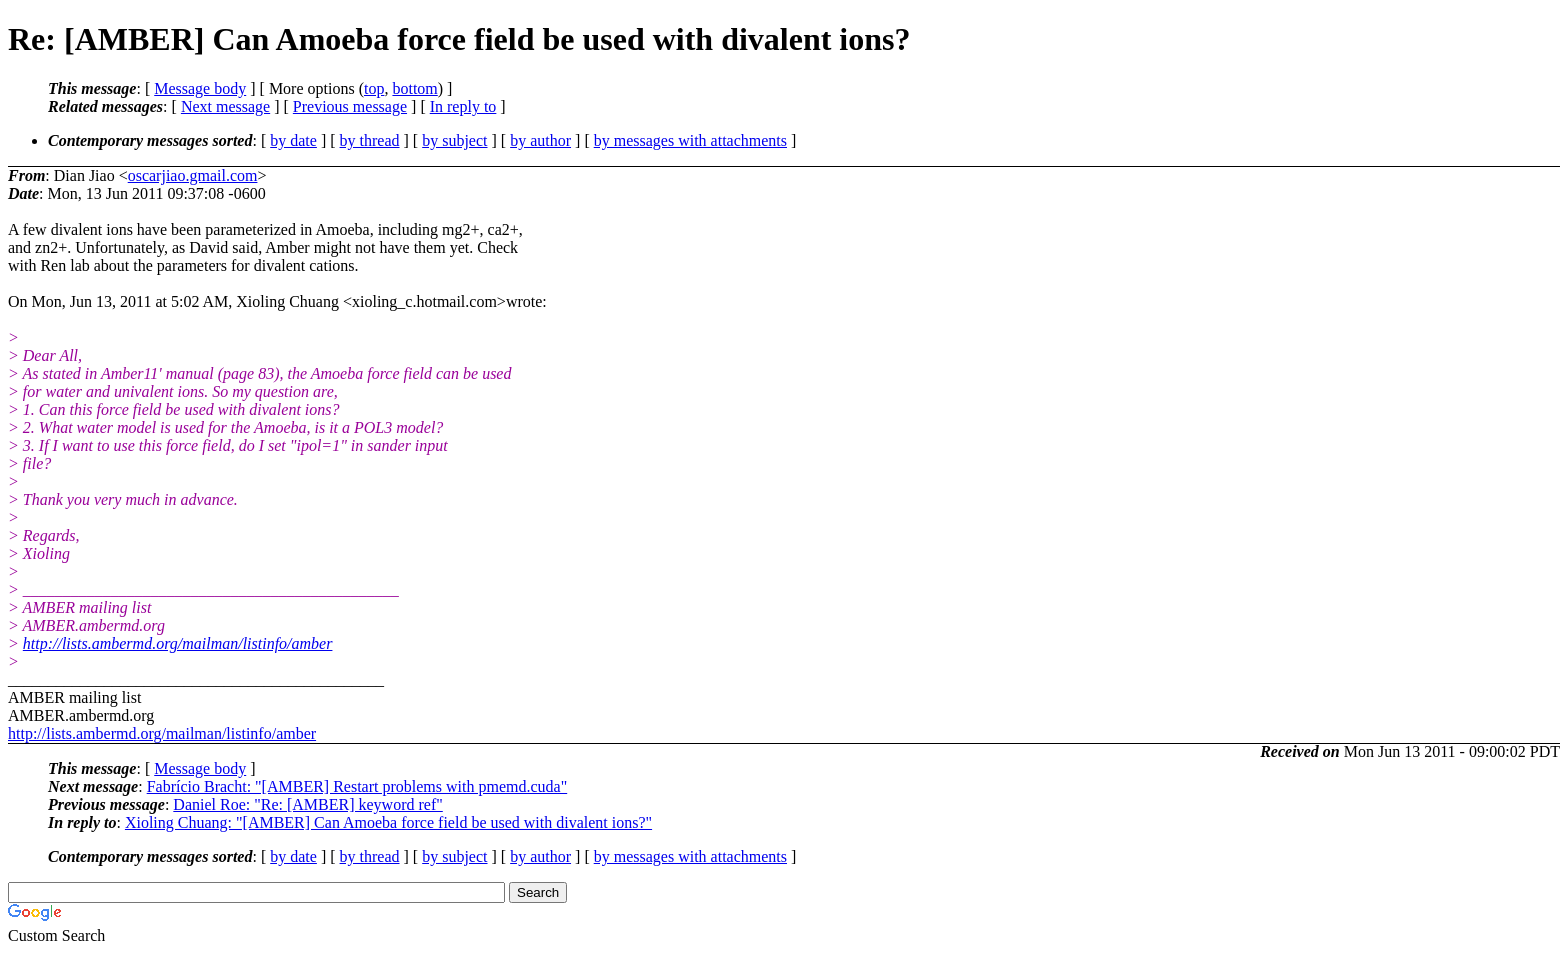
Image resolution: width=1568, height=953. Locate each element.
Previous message (350, 106)
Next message (225, 106)
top (374, 88)
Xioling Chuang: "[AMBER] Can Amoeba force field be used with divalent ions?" (388, 822)
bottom (414, 88)
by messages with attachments (690, 140)
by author (540, 140)
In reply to (463, 106)
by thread (370, 140)
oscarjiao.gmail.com (193, 175)
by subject (454, 140)
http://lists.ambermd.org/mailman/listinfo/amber (178, 643)
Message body (200, 88)
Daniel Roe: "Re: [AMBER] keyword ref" (307, 804)
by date (293, 140)
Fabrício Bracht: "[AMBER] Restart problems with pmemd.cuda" (357, 786)
